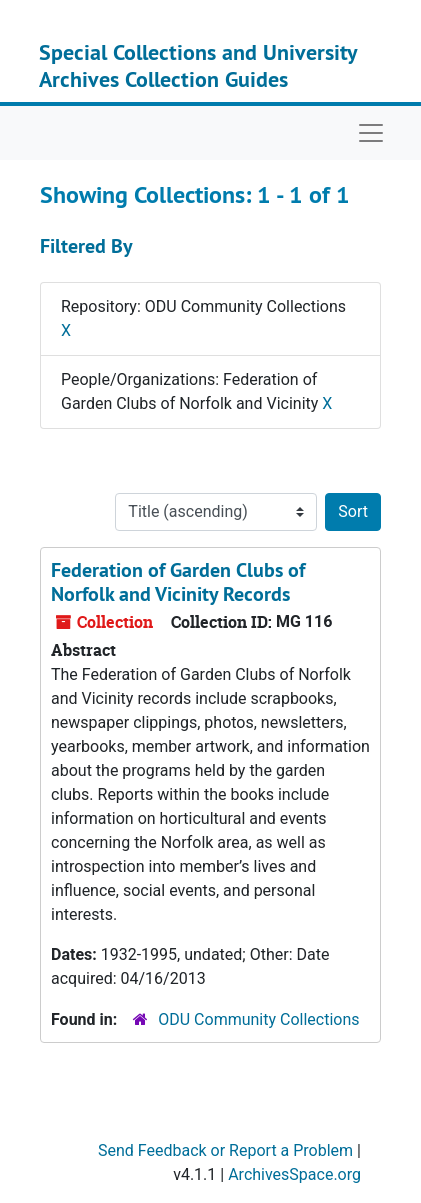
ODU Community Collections (258, 1019)
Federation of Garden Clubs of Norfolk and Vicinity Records (178, 582)
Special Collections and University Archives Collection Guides (198, 65)
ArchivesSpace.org (294, 1174)
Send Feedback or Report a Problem (225, 1150)
